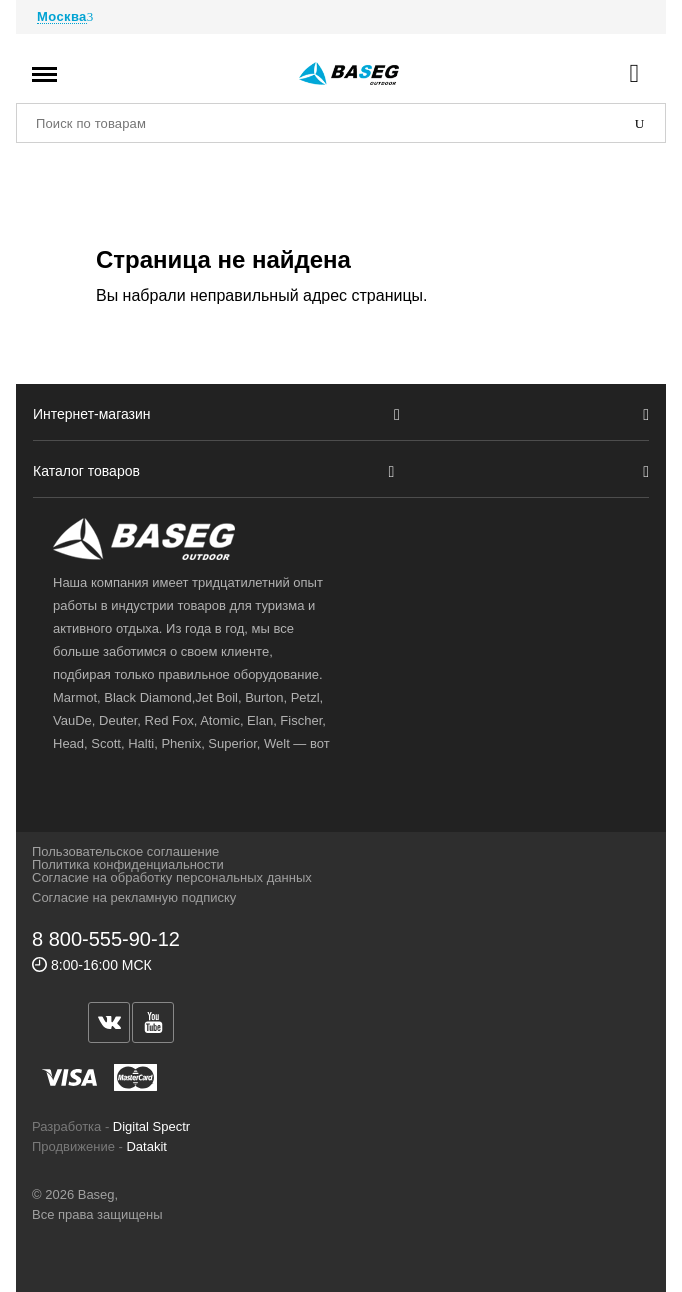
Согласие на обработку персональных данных (172, 877)
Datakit (146, 1146)
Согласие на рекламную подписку (134, 897)
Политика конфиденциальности (128, 864)
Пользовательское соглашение (125, 851)
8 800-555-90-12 (106, 939)
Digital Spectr (151, 1126)
